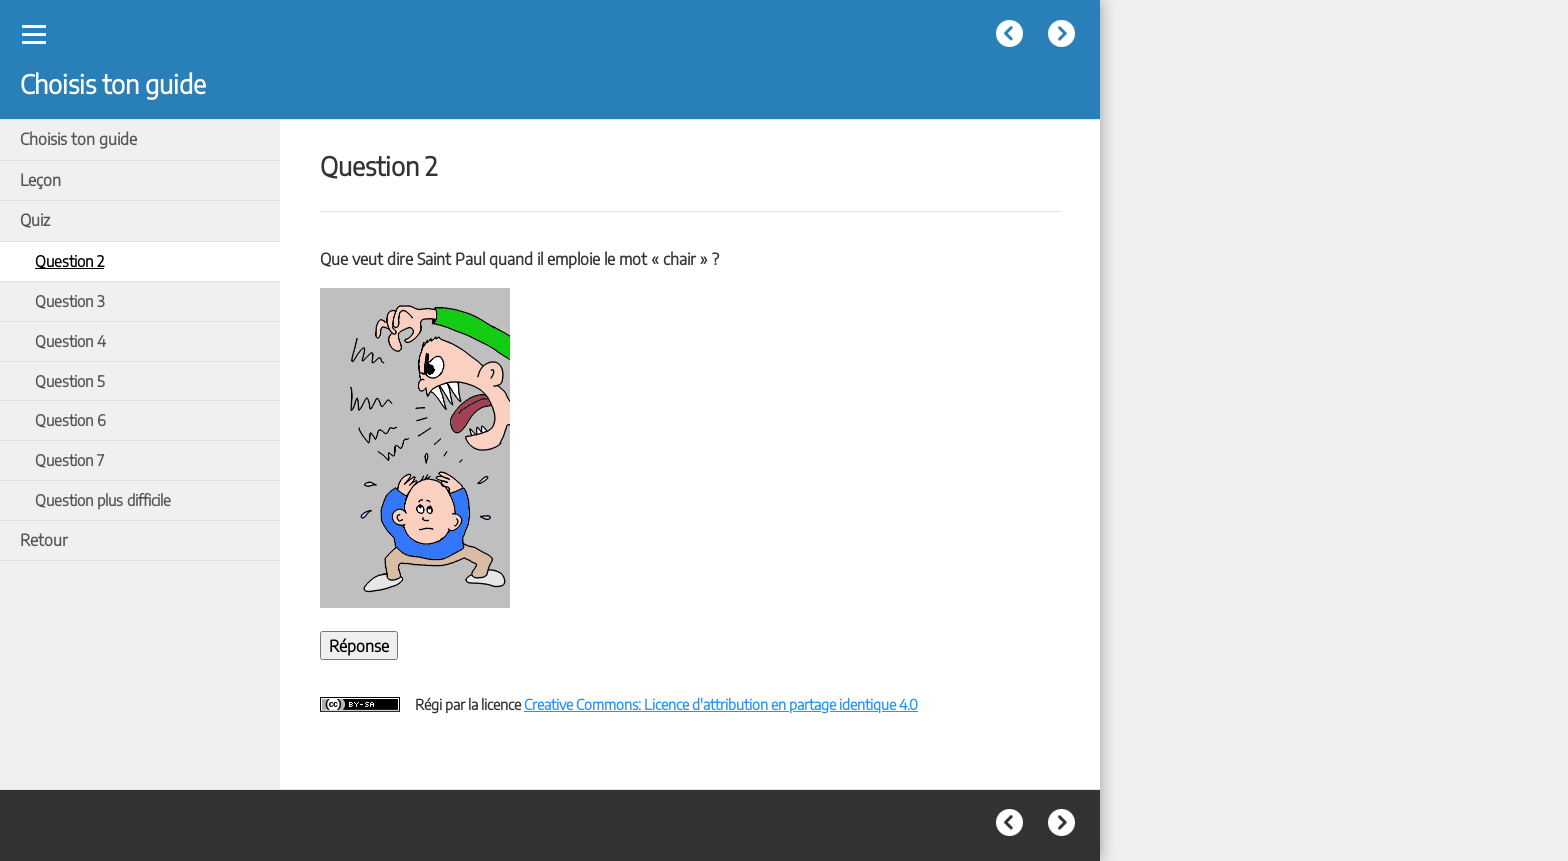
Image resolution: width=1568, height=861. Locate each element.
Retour (44, 540)
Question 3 (70, 300)
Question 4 (70, 340)
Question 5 (70, 380)
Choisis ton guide (78, 139)
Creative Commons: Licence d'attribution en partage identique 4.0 (721, 704)
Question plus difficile (103, 499)
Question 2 (69, 260)
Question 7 (69, 459)
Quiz (35, 220)
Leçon (40, 180)
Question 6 (70, 419)
